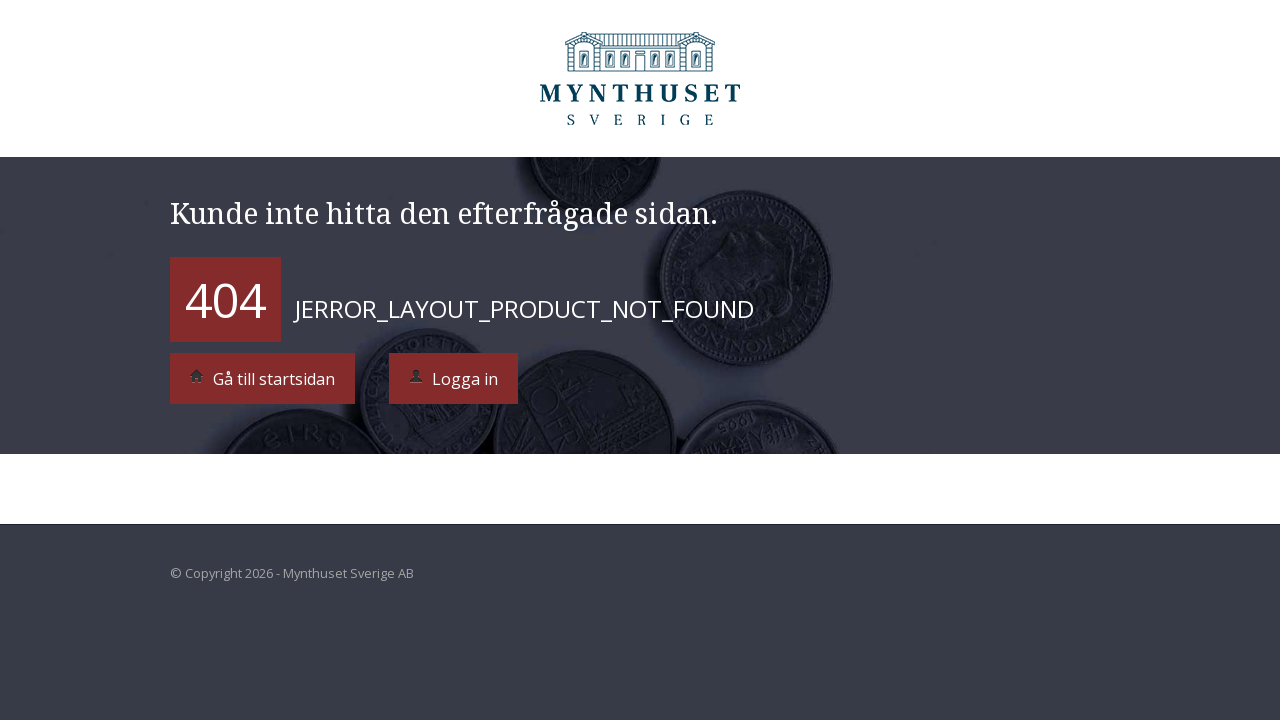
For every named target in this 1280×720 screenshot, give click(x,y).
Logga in (453, 379)
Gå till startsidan (262, 379)
